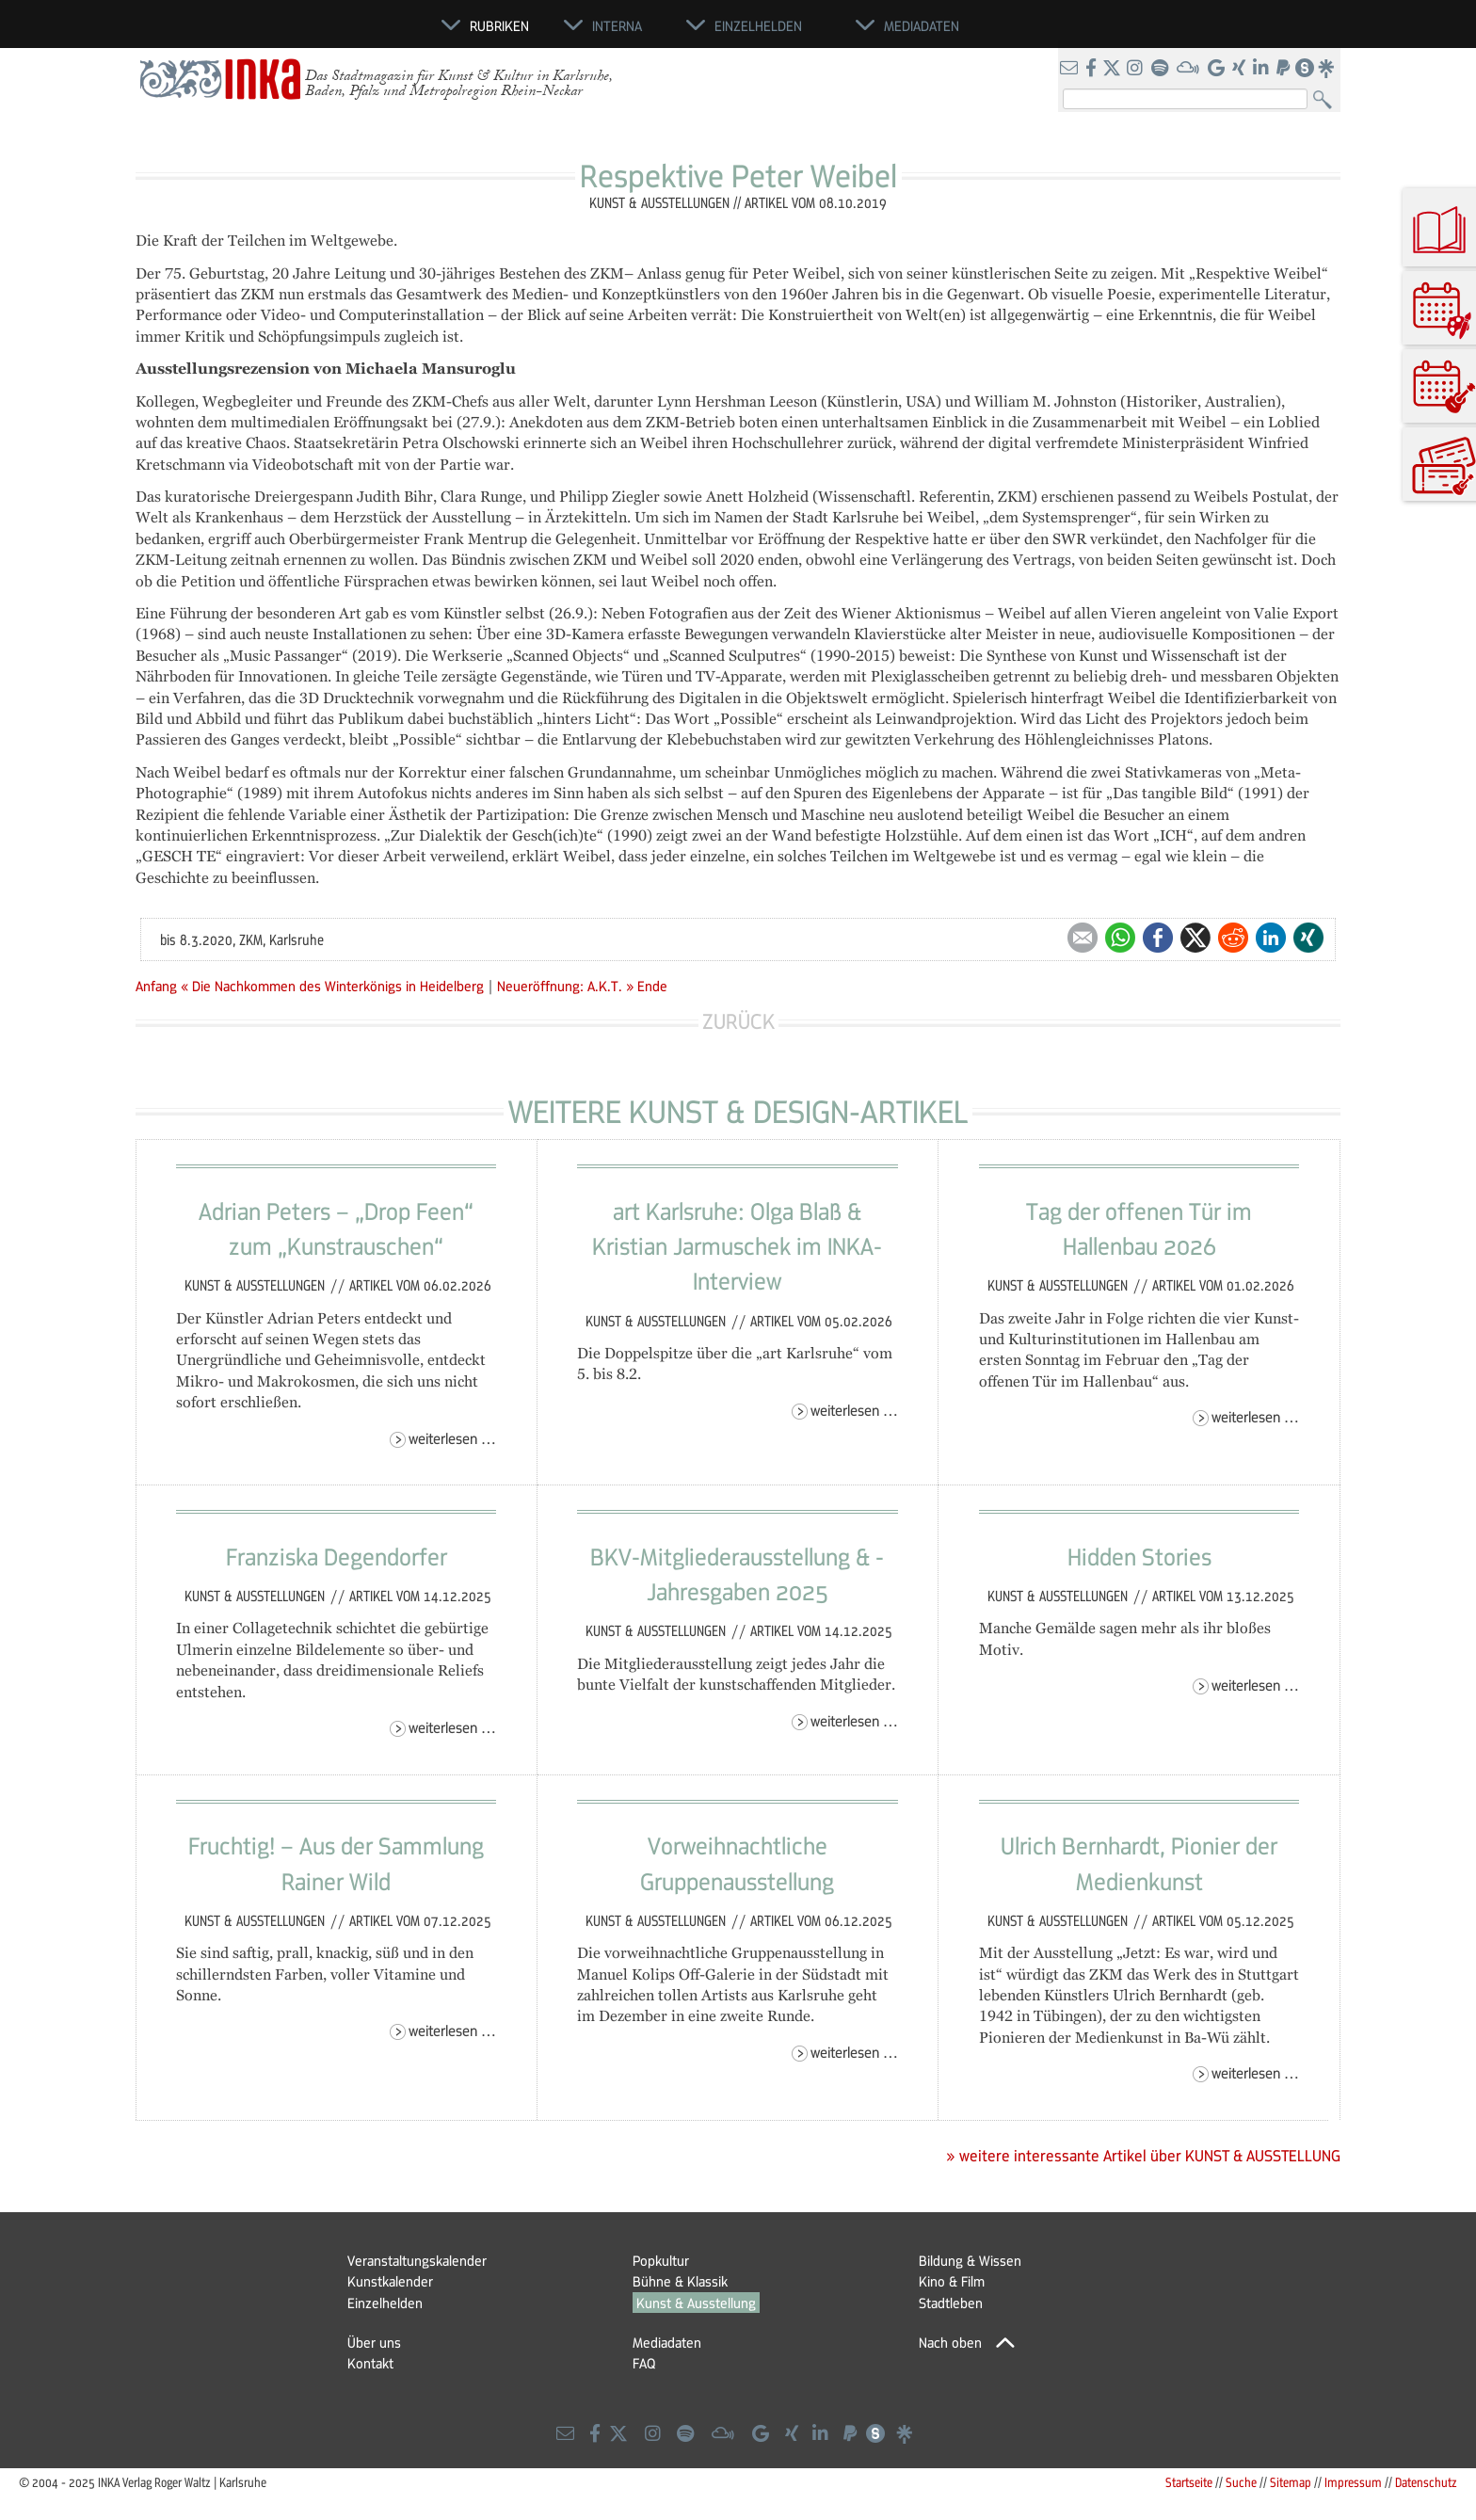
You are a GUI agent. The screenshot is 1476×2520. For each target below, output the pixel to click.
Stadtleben (951, 2302)
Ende (652, 985)
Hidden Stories (1139, 1556)
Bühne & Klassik (680, 2280)
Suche (1241, 2482)
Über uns (374, 2342)
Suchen (1326, 100)
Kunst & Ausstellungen (256, 1284)
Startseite (1188, 2482)
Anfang (156, 985)
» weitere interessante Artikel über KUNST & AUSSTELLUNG (1143, 2155)
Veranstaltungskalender (417, 2260)
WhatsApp (1120, 938)
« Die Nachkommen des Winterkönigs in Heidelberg (334, 985)
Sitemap (1290, 2482)
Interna (617, 25)
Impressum (1353, 2482)
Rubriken (499, 25)
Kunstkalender (390, 2280)
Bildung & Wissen (970, 2260)
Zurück (738, 1021)
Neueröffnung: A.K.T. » (565, 985)
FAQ (644, 2362)
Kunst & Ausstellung (696, 2302)
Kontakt (370, 2362)
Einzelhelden (385, 2302)
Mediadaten (667, 2342)
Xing (1308, 938)
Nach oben (950, 2342)
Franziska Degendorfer (336, 1556)
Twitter (1195, 938)
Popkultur (661, 2260)
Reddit (1233, 938)
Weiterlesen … (452, 1438)
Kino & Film (952, 2280)
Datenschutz (1426, 2482)
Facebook (1158, 938)
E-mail (1082, 938)
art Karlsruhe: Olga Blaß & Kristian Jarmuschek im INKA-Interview (737, 1245)
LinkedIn (1271, 938)
